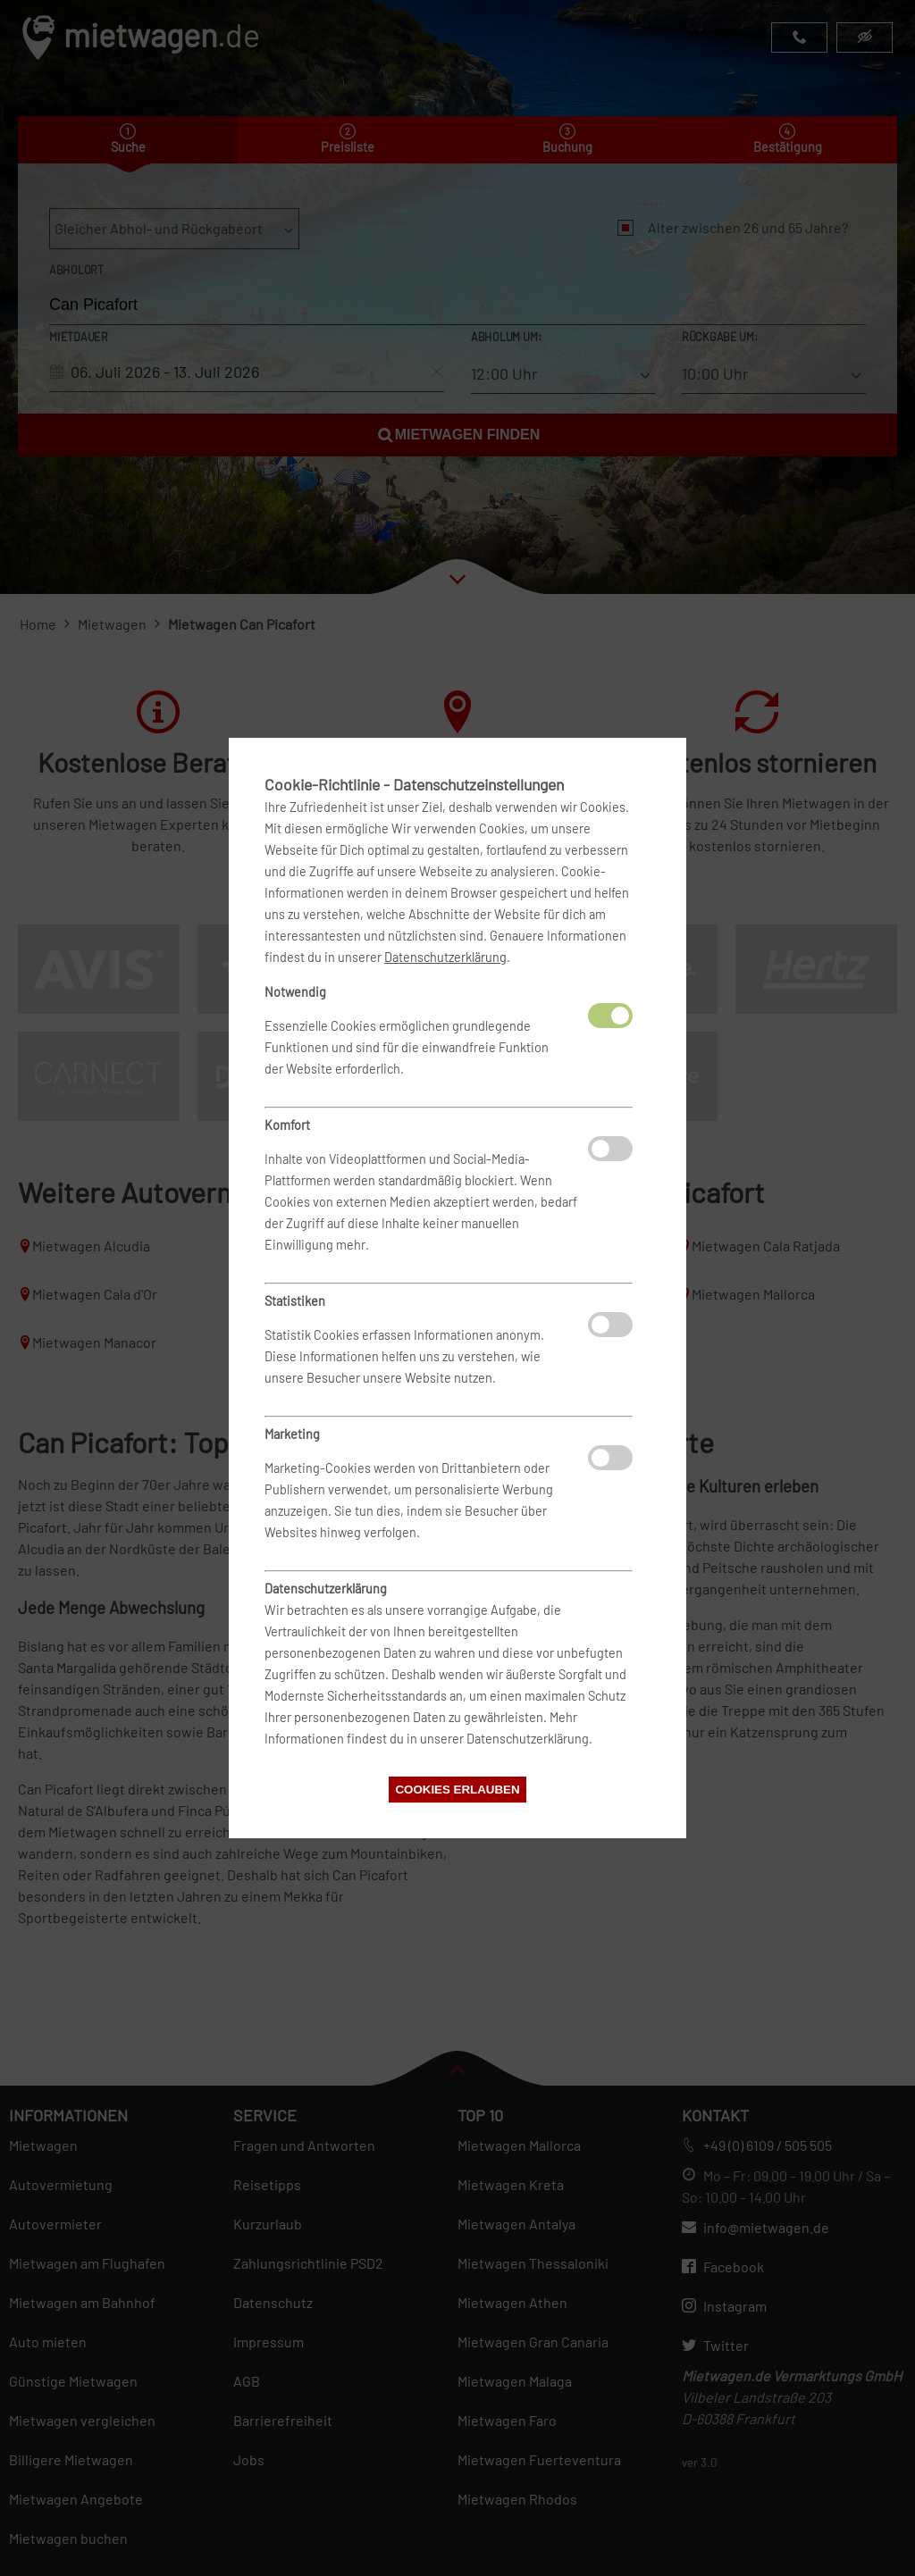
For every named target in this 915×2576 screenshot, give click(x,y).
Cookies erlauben (457, 1789)
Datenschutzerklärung (445, 957)
